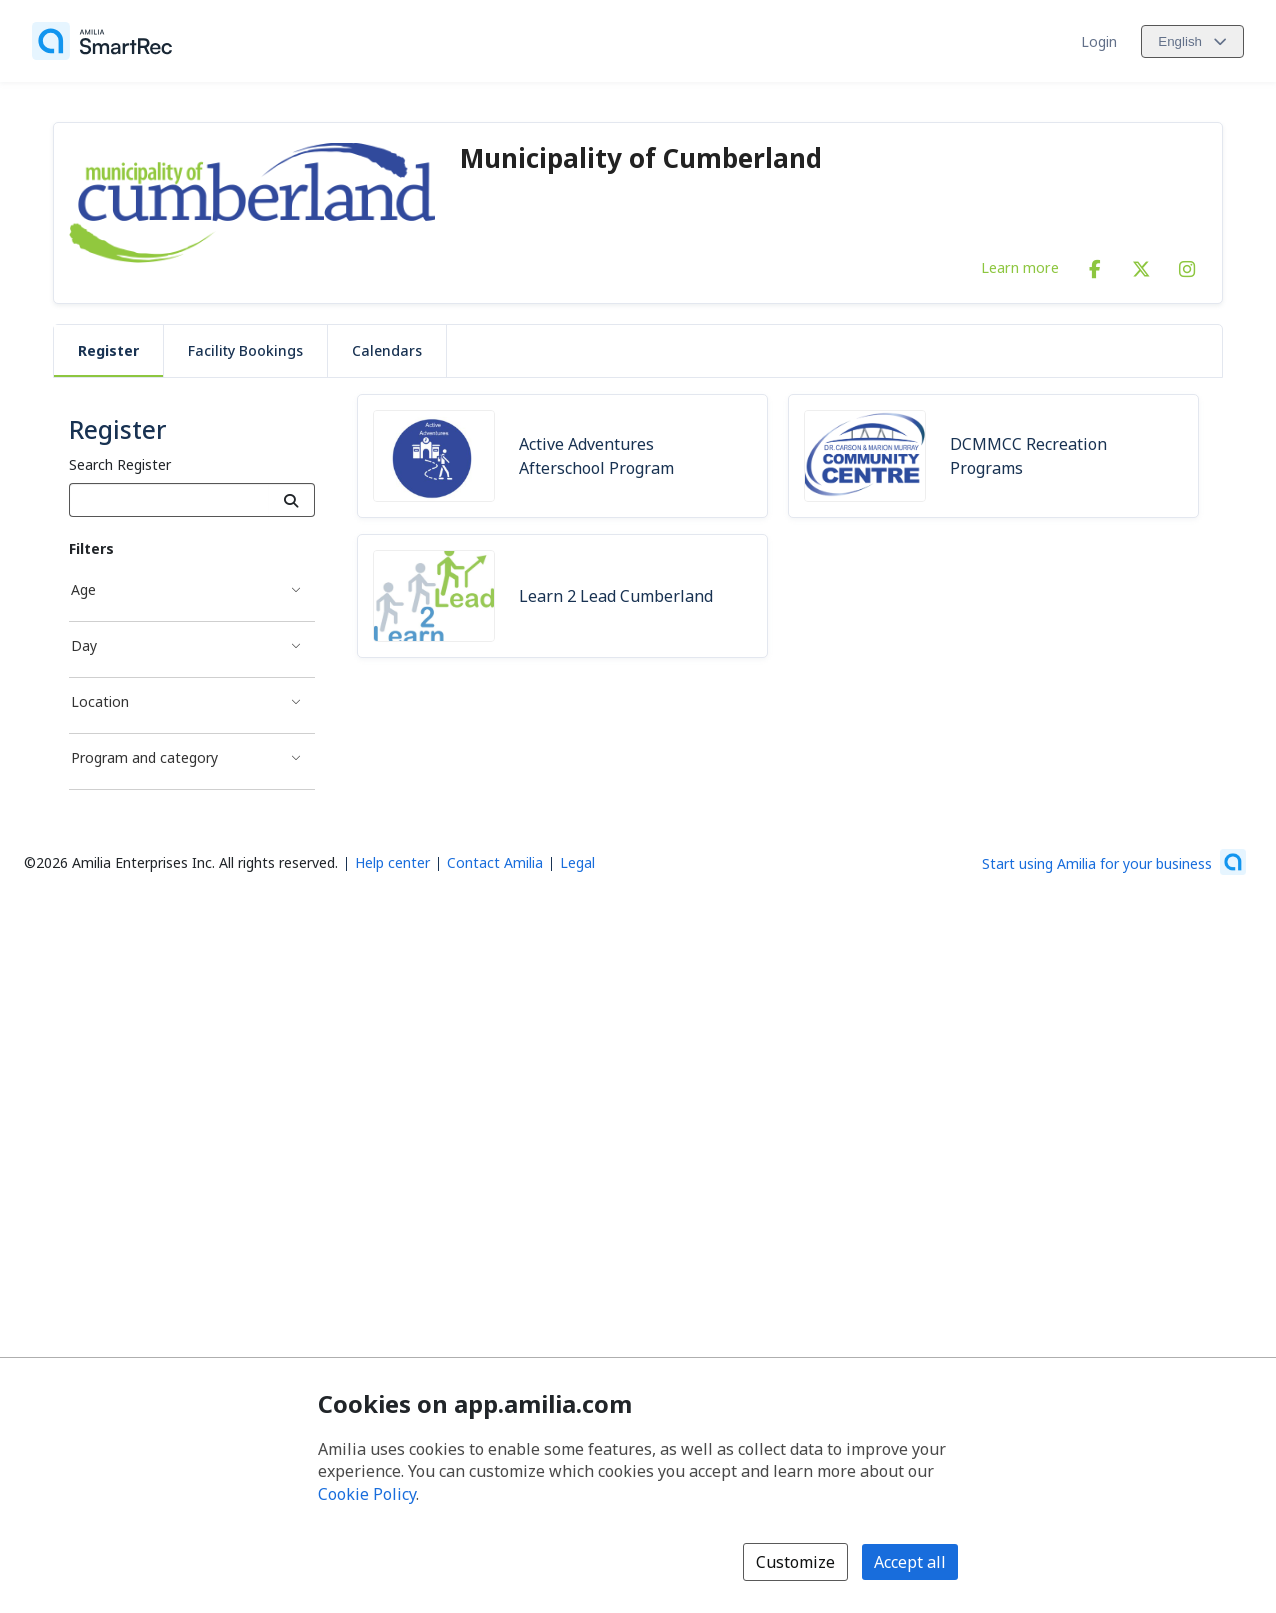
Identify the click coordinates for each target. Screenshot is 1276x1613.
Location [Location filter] (100, 701)
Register (108, 350)
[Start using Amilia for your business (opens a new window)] (1114, 862)
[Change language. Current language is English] (1192, 41)
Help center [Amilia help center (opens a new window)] (392, 862)
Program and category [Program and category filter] (144, 757)
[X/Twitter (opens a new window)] (1141, 265)
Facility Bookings (245, 350)
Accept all (910, 1562)
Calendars (387, 350)
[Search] (291, 500)
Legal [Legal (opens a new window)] (577, 862)
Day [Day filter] (84, 645)
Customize (795, 1562)
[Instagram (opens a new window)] (1187, 265)
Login (1099, 41)
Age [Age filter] (83, 589)
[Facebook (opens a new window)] (1095, 265)
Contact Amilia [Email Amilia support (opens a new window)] (495, 862)
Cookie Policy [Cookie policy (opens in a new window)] (367, 1494)
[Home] (102, 41)
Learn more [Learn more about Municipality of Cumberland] (1020, 267)
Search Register (120, 464)
